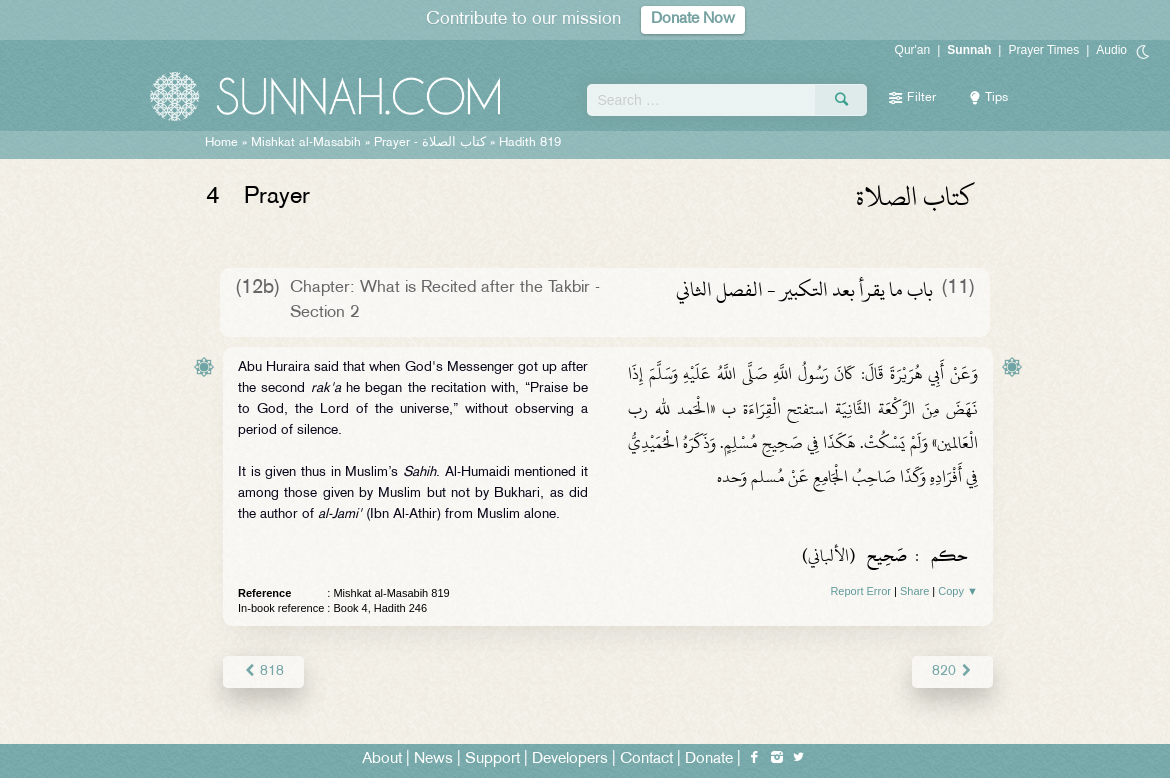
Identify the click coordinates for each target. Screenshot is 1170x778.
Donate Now (693, 19)
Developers (570, 759)
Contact (646, 759)
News (433, 759)
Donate (709, 759)
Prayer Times (1043, 50)
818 (263, 671)
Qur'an (913, 50)
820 (952, 671)
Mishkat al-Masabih (306, 143)
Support (492, 759)
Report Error (860, 591)
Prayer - (430, 143)
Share (914, 591)
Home (221, 143)
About (382, 759)
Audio (1111, 50)
